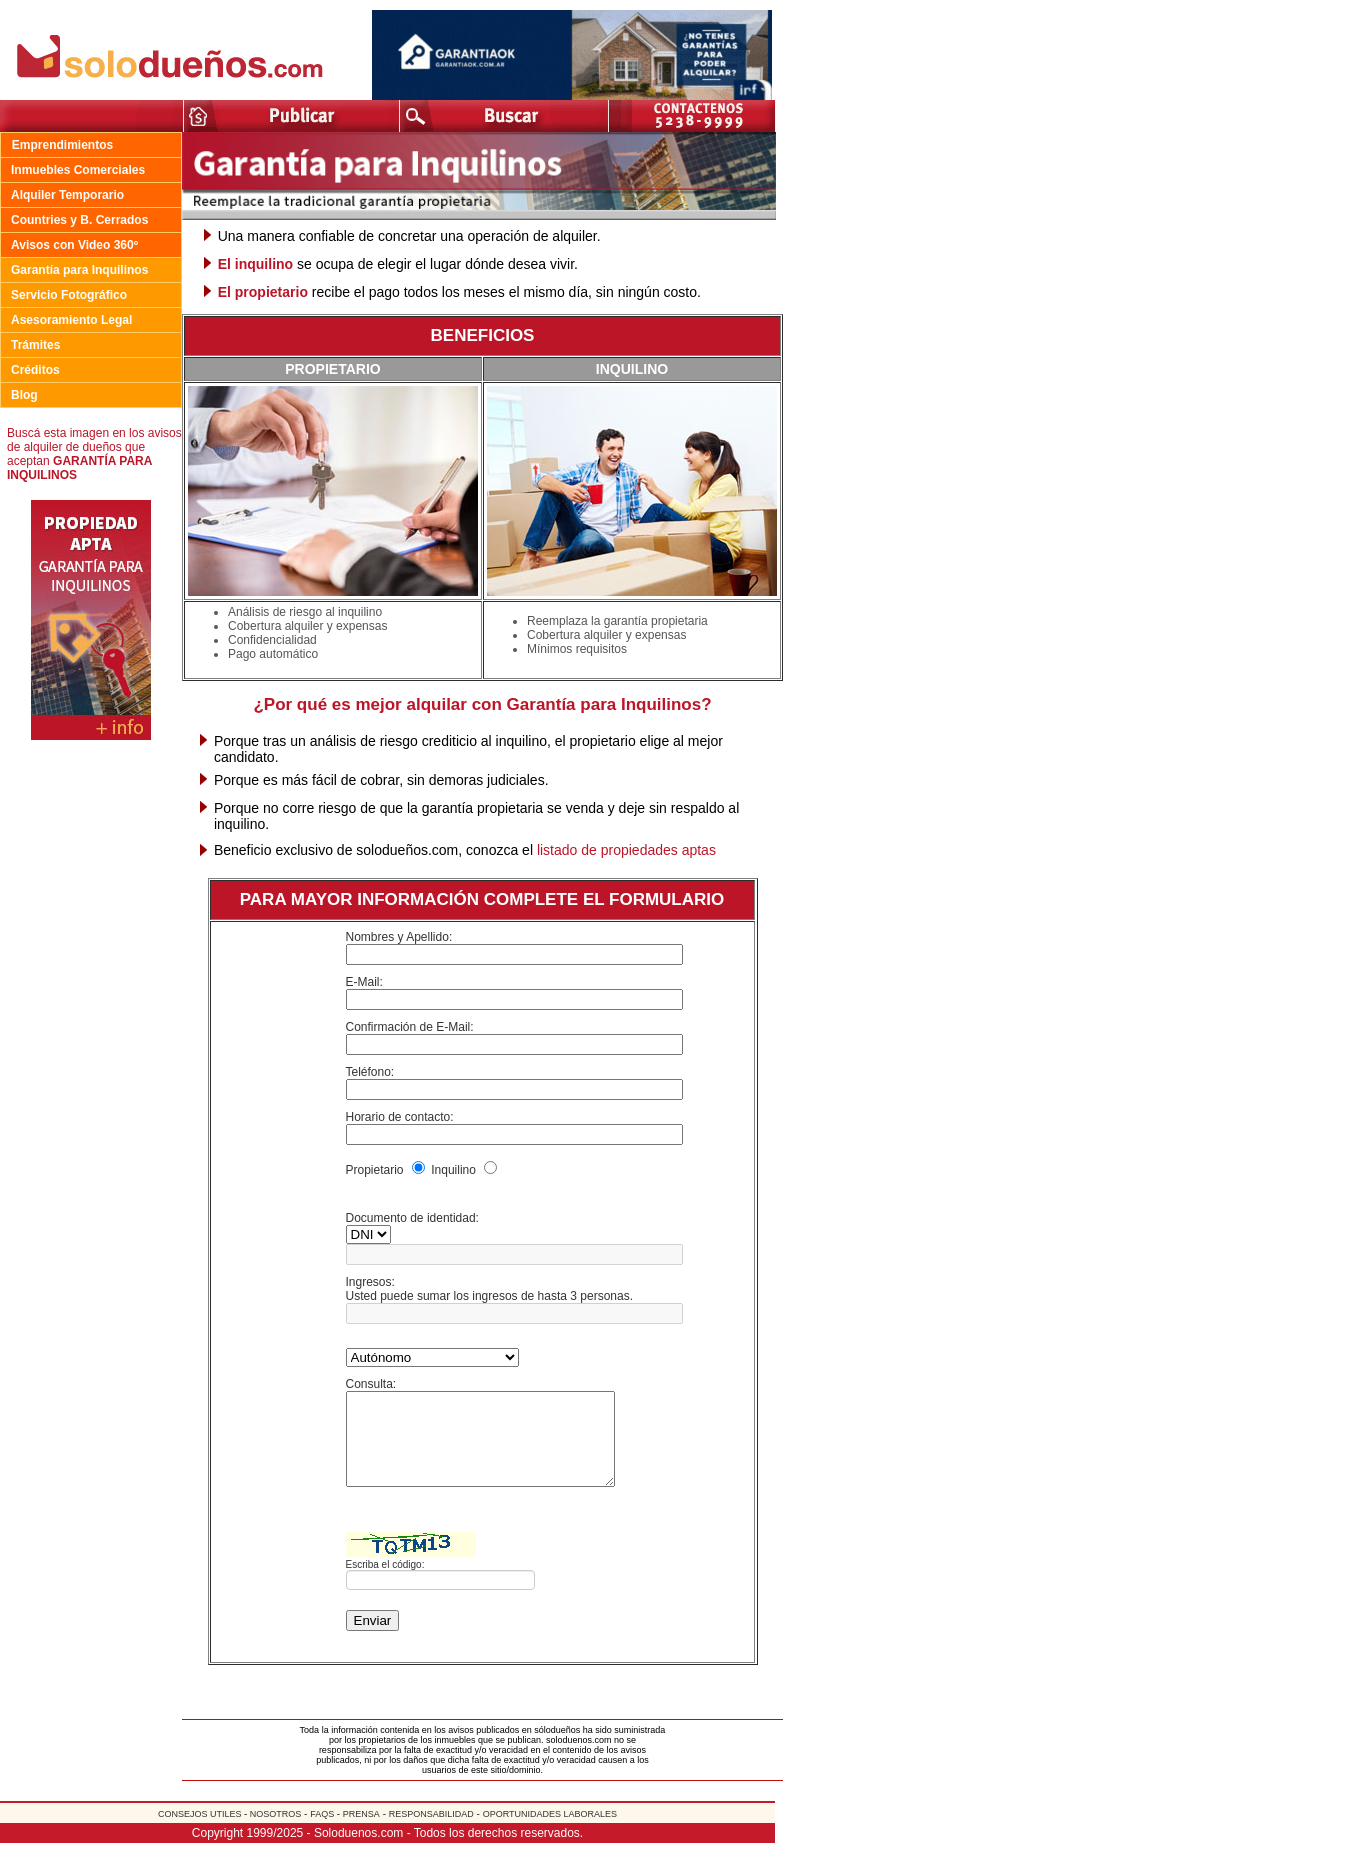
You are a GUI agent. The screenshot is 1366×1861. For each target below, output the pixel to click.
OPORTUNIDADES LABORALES (550, 1832)
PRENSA (361, 1832)
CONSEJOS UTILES (201, 1832)
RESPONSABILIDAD (431, 1832)
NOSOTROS (274, 1832)
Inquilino (454, 1170)
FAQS (323, 1832)
